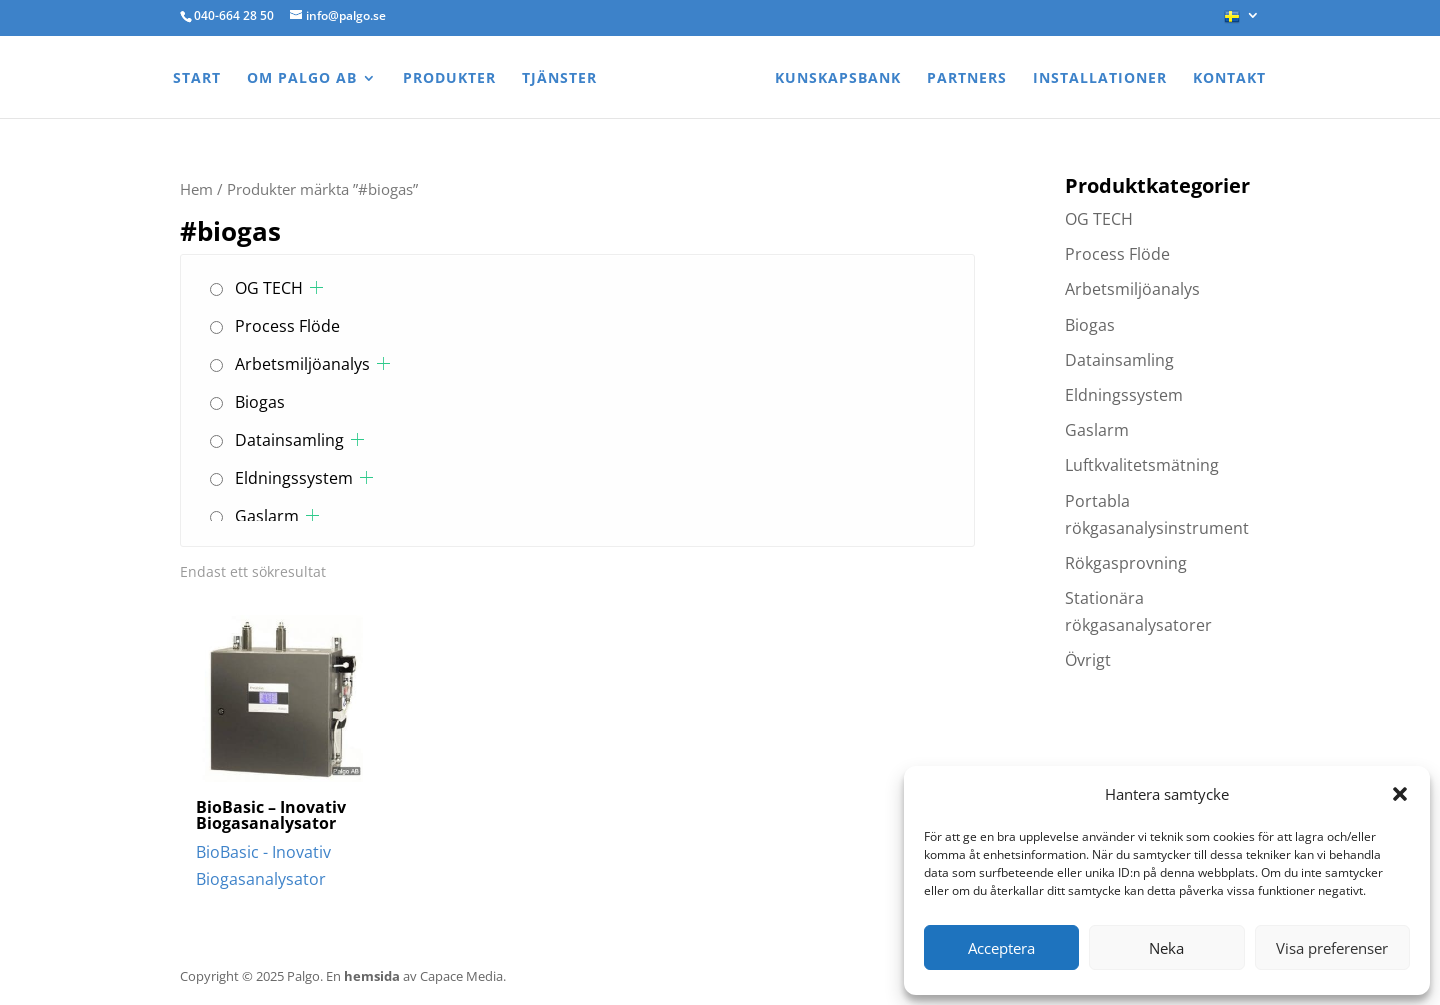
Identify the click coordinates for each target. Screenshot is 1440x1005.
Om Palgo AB (302, 79)
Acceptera (1001, 948)
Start (197, 79)
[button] (1400, 794)
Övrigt (1088, 660)
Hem (196, 189)
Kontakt (1229, 79)
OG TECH (269, 288)
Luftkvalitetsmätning (1142, 465)
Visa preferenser (1332, 948)
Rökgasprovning (1126, 563)
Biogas (260, 402)
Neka (1166, 948)
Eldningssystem (294, 478)
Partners (967, 79)
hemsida (372, 976)
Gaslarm (267, 516)
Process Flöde (287, 326)
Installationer (1100, 79)
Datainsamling (289, 440)
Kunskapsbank (838, 79)
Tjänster (559, 79)
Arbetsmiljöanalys (302, 364)
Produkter (449, 79)
